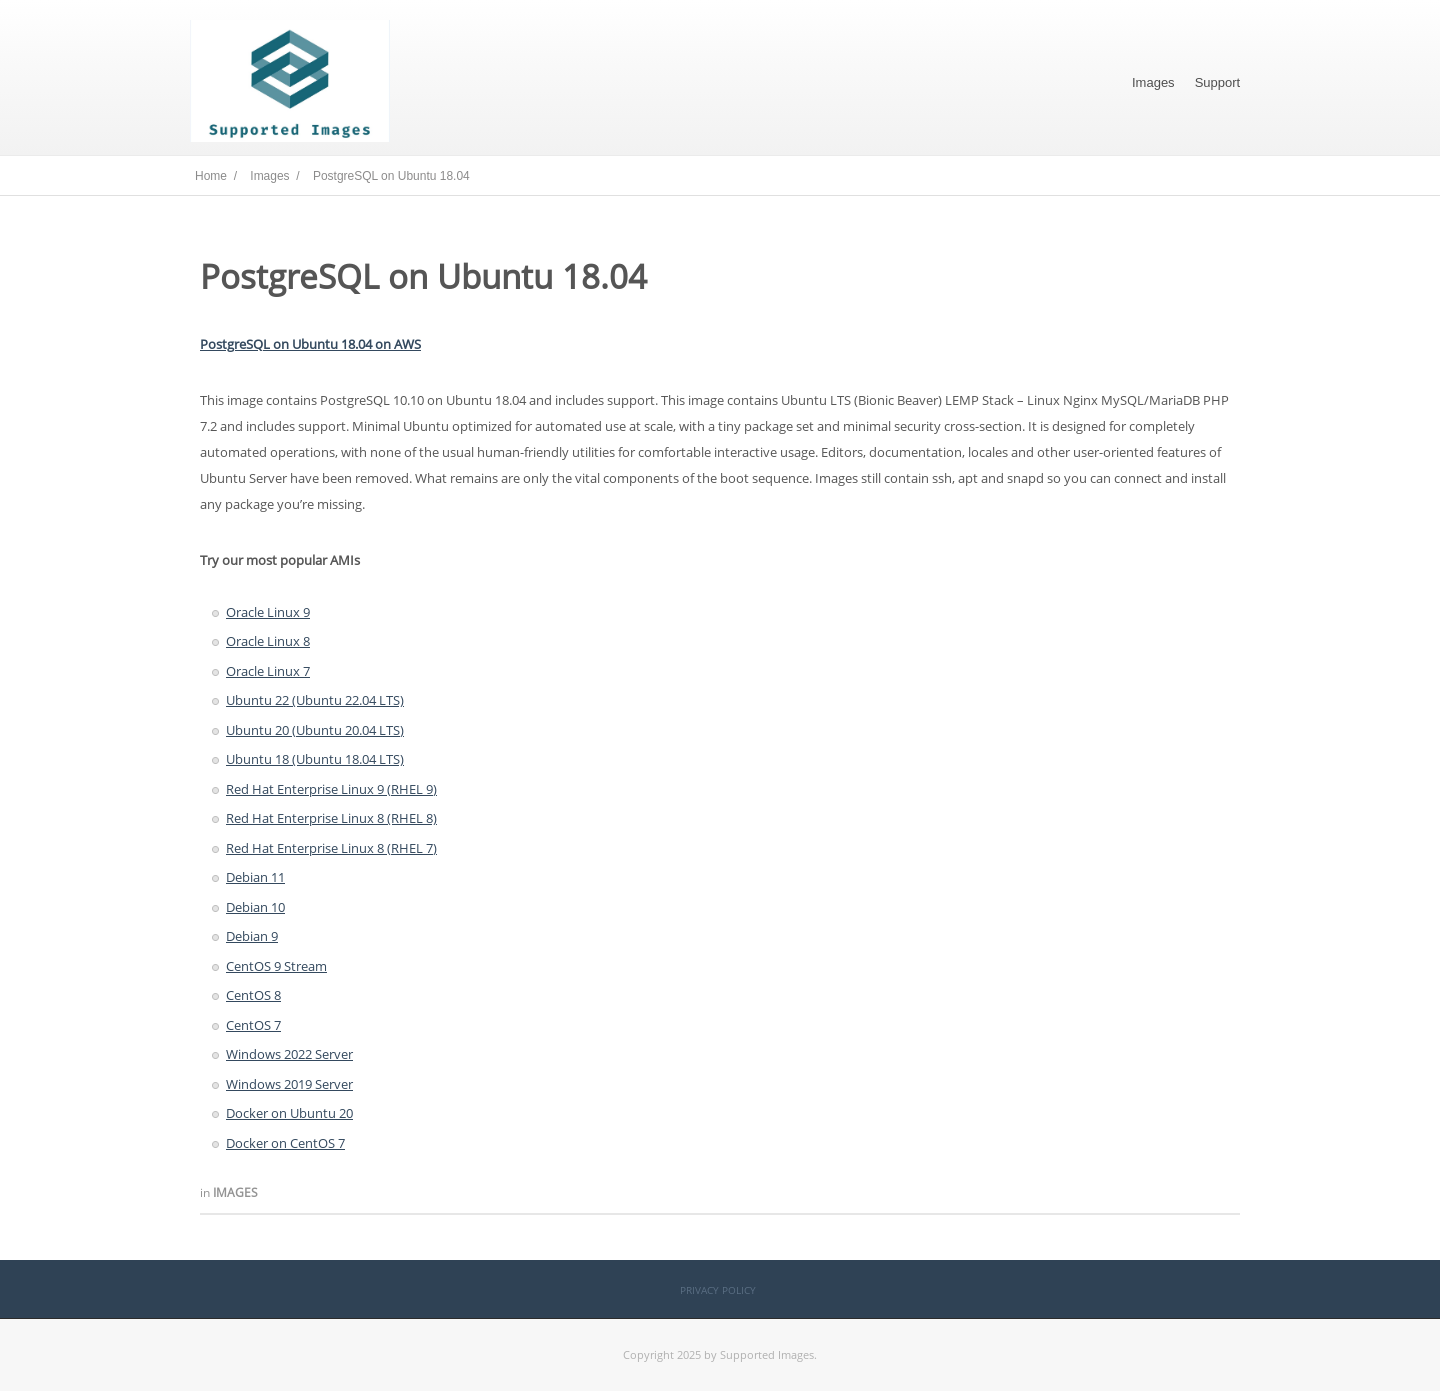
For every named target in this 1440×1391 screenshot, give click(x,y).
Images (1153, 82)
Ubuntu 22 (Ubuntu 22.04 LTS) (315, 700)
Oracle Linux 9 (268, 612)
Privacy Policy (718, 1290)
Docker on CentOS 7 (285, 1143)
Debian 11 (255, 877)
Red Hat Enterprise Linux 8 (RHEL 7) (331, 848)
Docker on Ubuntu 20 (289, 1113)
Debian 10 (255, 907)
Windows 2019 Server (289, 1084)
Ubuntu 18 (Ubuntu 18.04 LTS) (315, 759)
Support (1218, 82)
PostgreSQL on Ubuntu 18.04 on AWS (310, 344)
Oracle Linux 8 (268, 641)
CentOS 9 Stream (276, 966)
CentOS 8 (253, 995)
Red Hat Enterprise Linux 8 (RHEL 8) (331, 818)
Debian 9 (252, 936)
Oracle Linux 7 (268, 671)
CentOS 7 (253, 1025)
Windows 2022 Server (289, 1054)
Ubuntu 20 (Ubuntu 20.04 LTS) (315, 730)
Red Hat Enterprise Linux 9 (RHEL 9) (331, 789)
